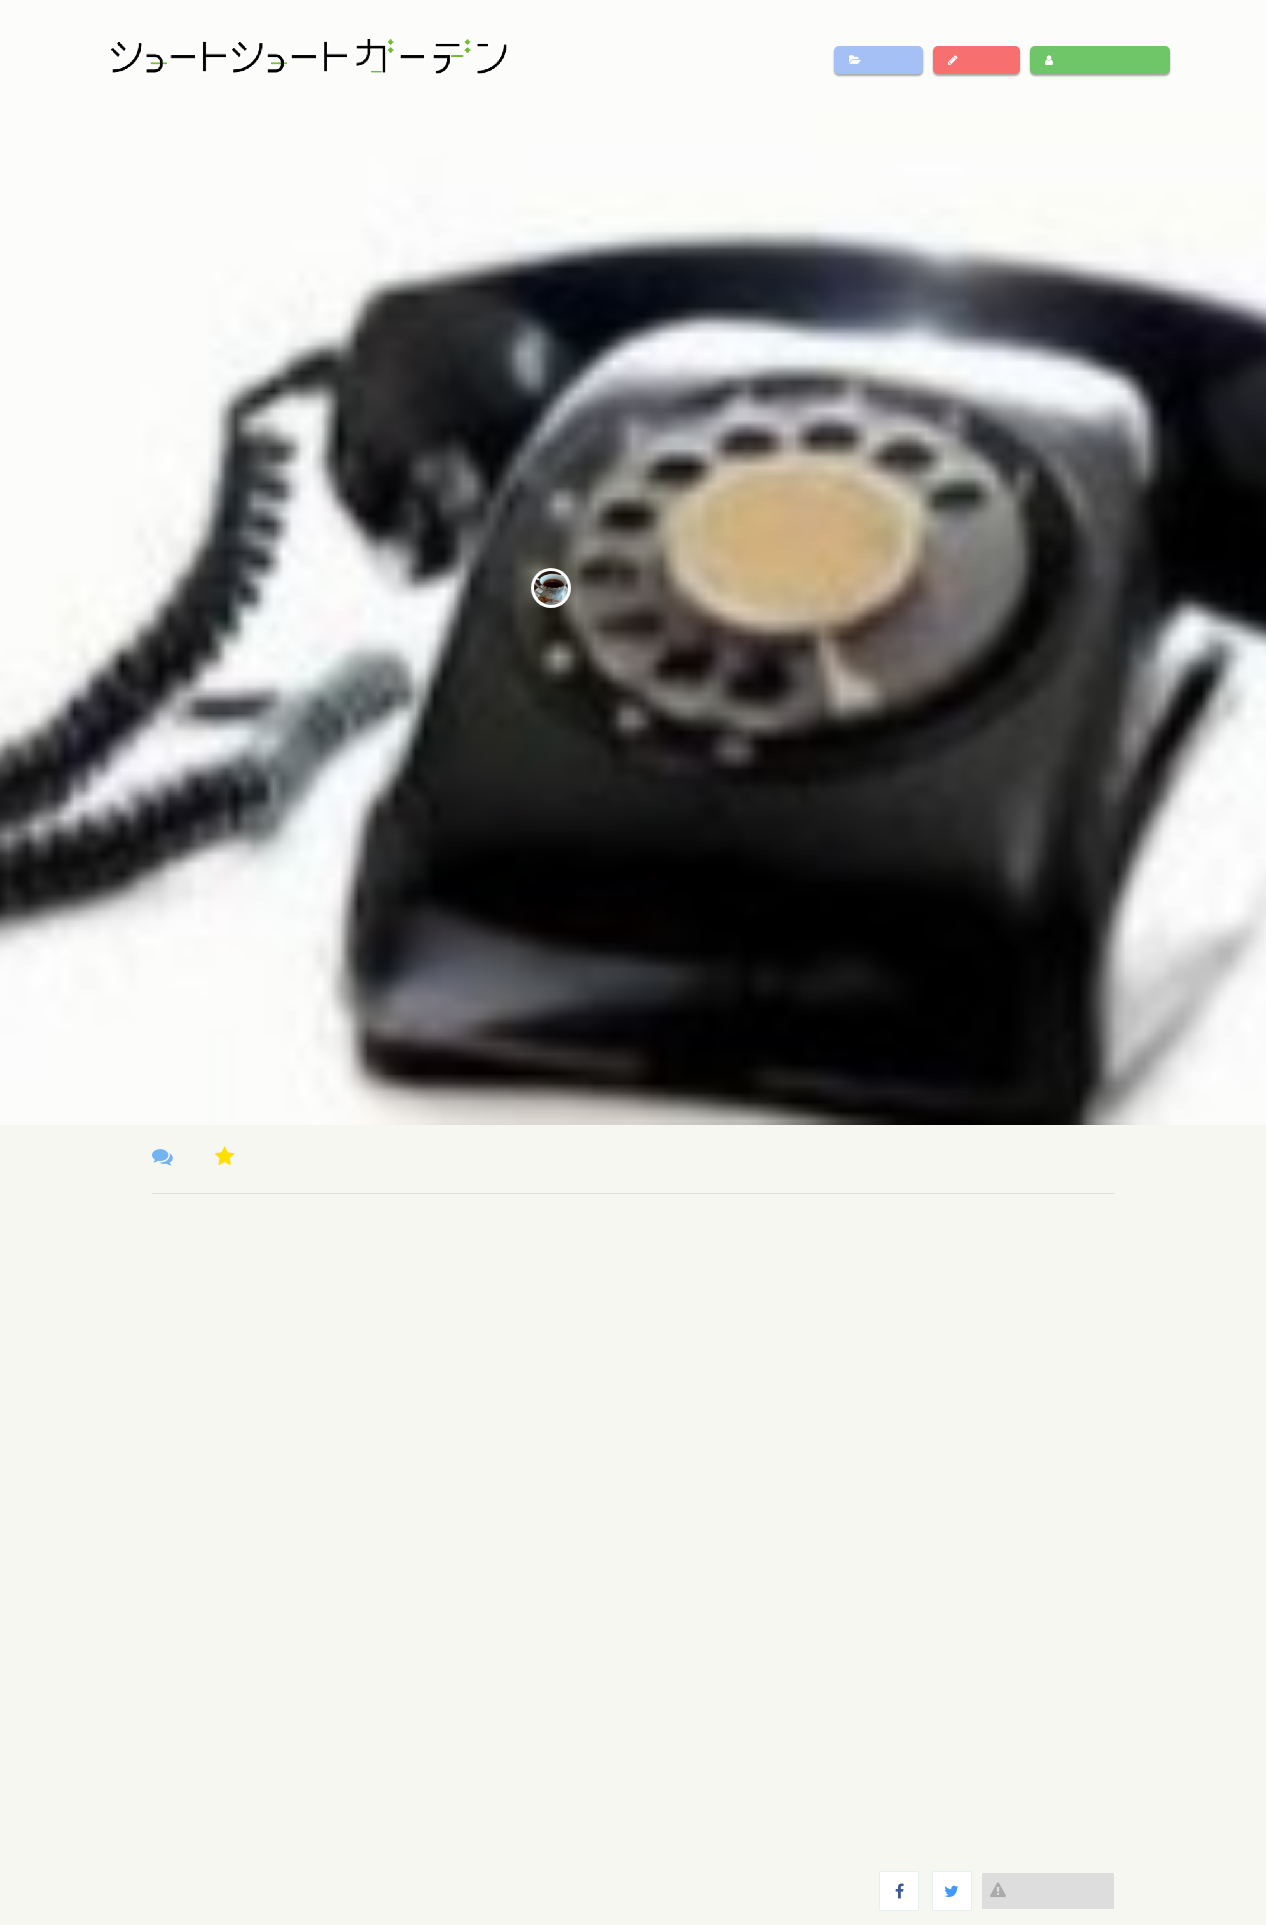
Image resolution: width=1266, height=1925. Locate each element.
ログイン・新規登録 (1100, 60)
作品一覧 (878, 60)
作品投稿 (976, 60)
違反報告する (1048, 1890)
